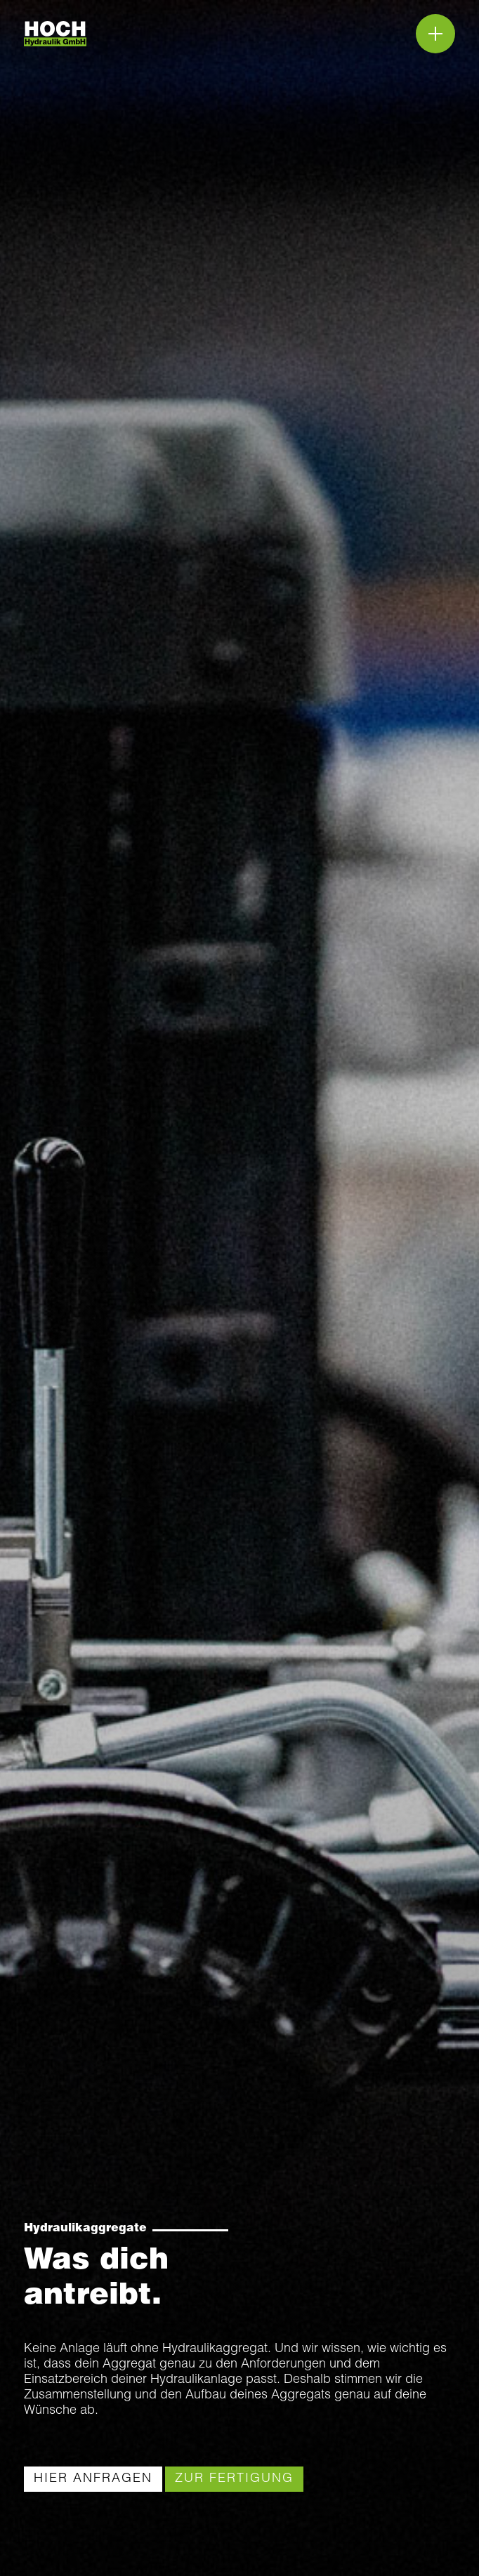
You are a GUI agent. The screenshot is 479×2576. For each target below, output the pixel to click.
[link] (93, 2479)
